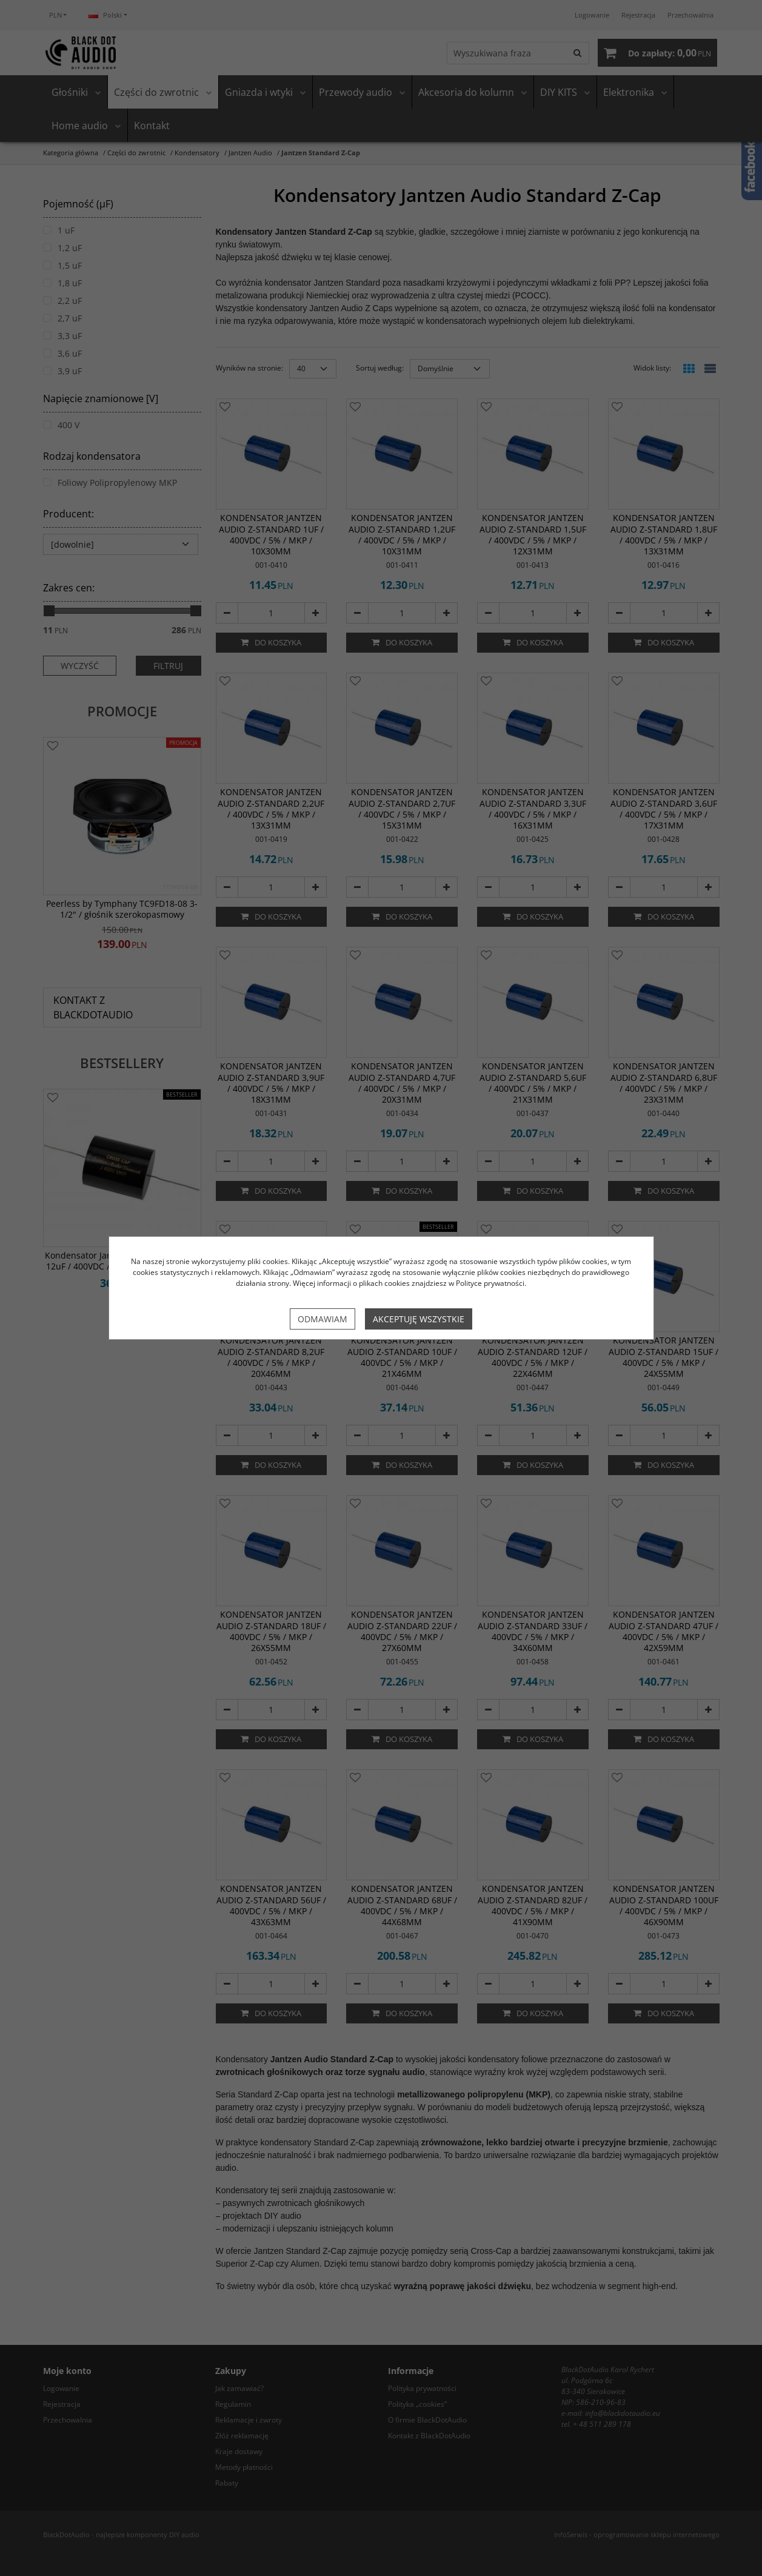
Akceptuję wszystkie (418, 1319)
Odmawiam (322, 1319)
